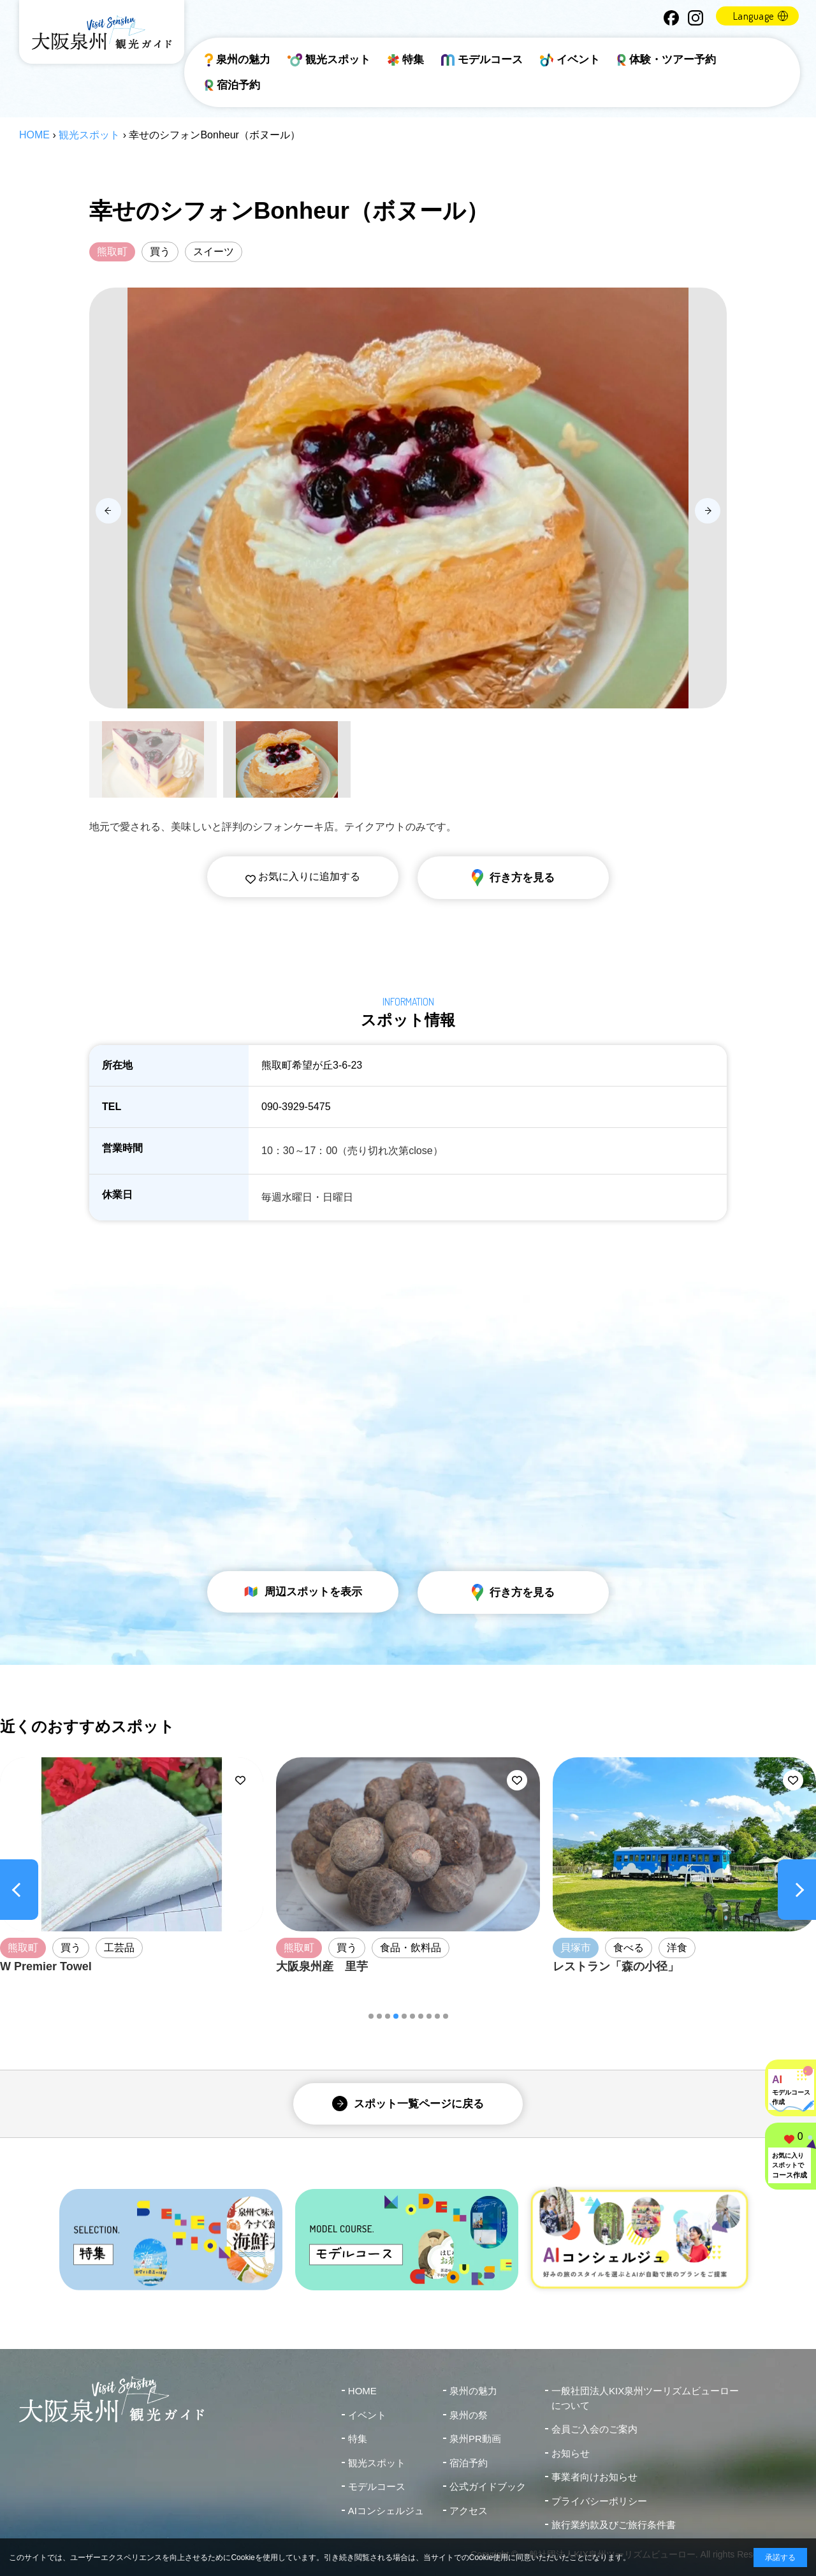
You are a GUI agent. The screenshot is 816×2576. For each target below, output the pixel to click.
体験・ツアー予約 (667, 60)
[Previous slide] (108, 510)
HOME (34, 134)
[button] (371, 2016)
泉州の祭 (468, 2415)
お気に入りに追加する (302, 876)
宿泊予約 (233, 85)
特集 (406, 60)
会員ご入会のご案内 (594, 2429)
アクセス (468, 2510)
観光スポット (329, 60)
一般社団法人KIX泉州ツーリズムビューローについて (645, 2398)
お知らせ (570, 2453)
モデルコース (482, 60)
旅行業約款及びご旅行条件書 (613, 2524)
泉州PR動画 (475, 2438)
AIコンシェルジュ (386, 2510)
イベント (570, 60)
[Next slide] (707, 510)
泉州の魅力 (237, 60)
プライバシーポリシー (599, 2501)
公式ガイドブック (487, 2486)
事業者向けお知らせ (594, 2476)
